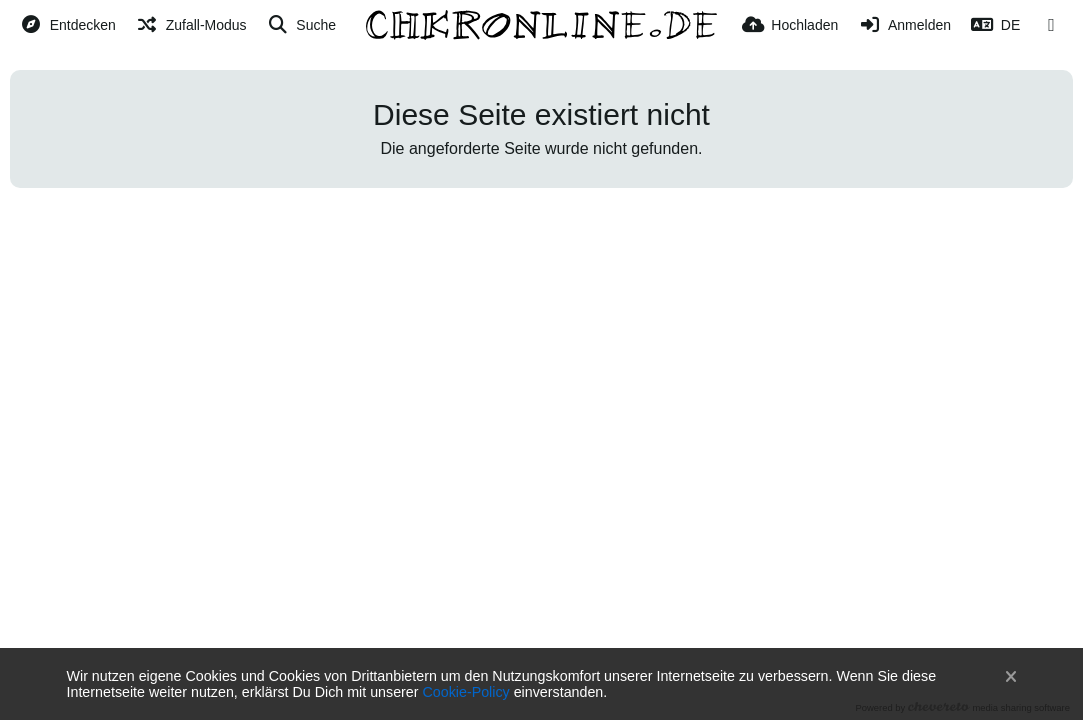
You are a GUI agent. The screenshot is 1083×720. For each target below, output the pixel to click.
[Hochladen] (790, 25)
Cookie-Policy (466, 692)
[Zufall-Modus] (191, 25)
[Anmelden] (904, 25)
